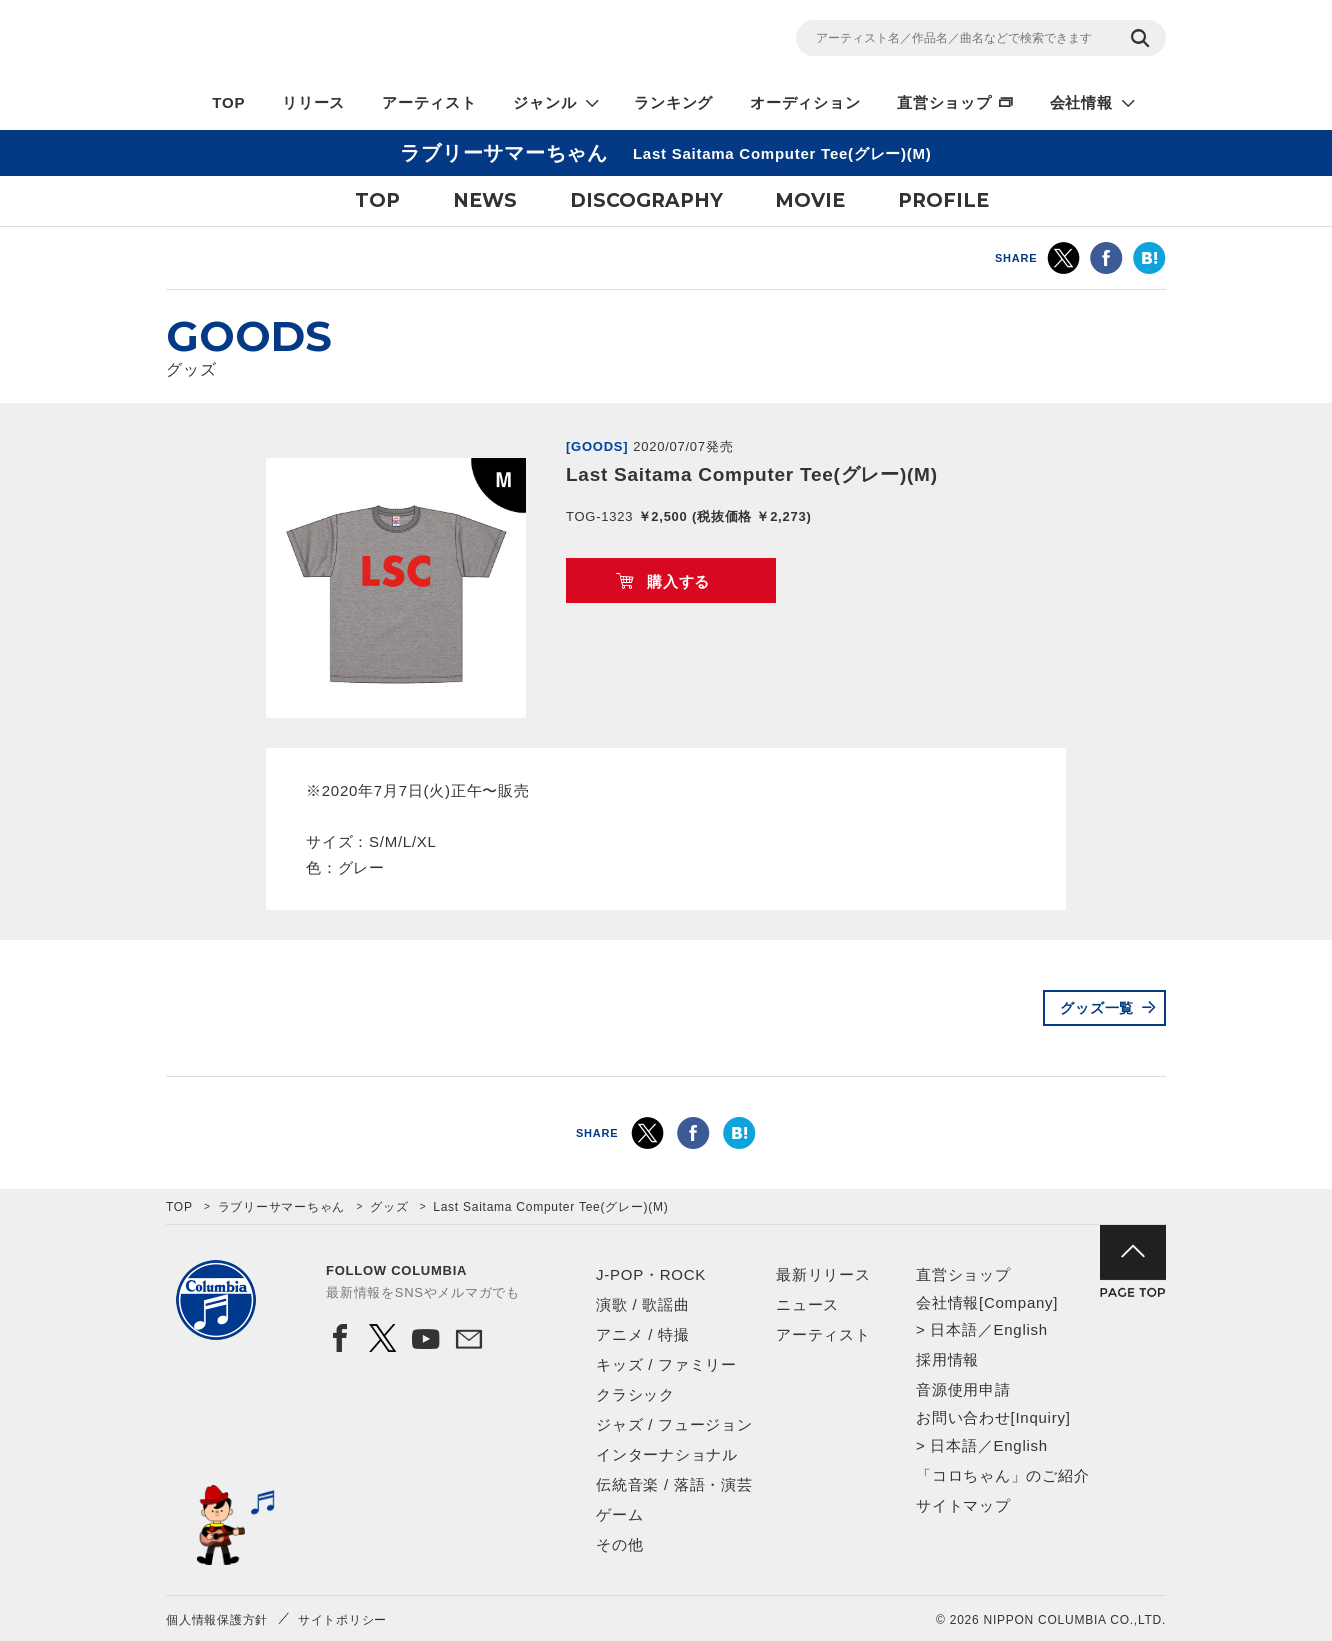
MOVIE (810, 200)
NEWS (485, 200)
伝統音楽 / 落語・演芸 (674, 1484)
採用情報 (947, 1359)
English (1020, 1329)
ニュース (807, 1304)
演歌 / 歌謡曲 (643, 1304)
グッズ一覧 (1097, 1008)
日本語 (953, 1329)
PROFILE (943, 200)
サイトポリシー (342, 1620)
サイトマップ (963, 1505)
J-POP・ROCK (651, 1274)
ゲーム (619, 1514)
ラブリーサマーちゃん (282, 1207)
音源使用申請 (963, 1389)
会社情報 (1081, 102)
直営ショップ (944, 102)
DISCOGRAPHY (646, 200)
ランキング (673, 102)
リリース (313, 102)
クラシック (635, 1394)
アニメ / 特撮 (643, 1334)
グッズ (389, 1207)
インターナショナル (667, 1454)
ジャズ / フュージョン (674, 1424)
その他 (619, 1544)
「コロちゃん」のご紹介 (1002, 1475)
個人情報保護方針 (217, 1620)
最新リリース (823, 1274)
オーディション (805, 102)
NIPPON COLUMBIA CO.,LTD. (346, 41)
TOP (228, 102)
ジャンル (544, 102)
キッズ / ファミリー (666, 1364)
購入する (678, 581)
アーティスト (429, 102)
